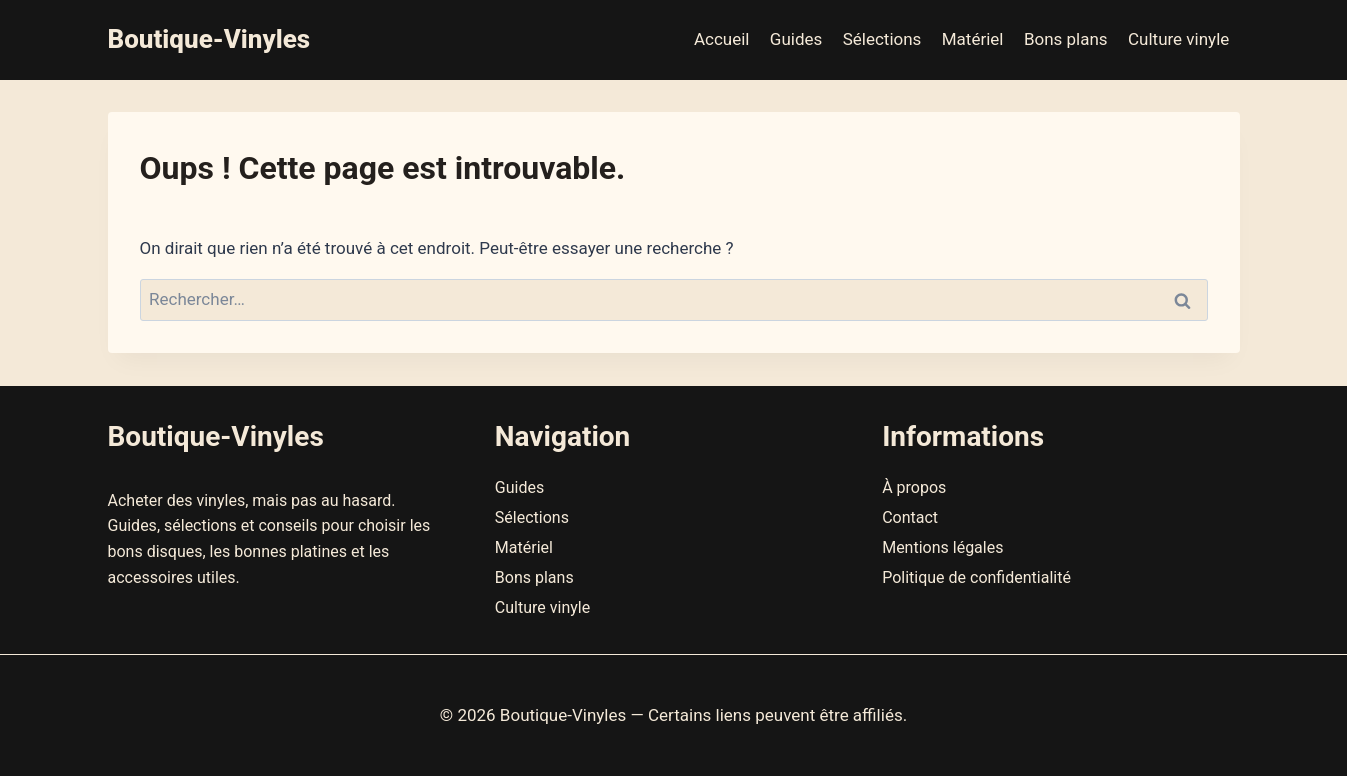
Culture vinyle (1178, 39)
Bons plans (1066, 39)
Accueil (722, 39)
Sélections (882, 39)
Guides (796, 39)
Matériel (973, 39)
